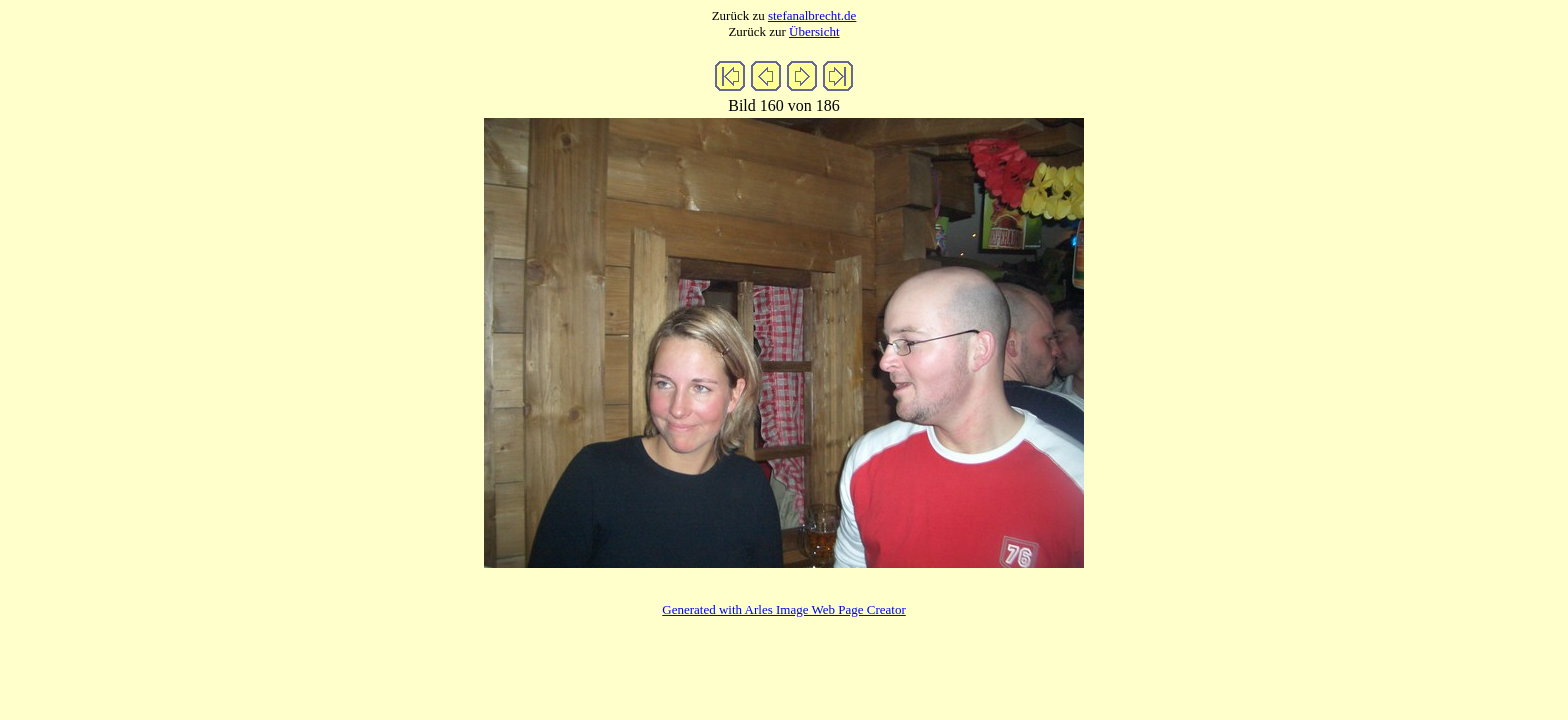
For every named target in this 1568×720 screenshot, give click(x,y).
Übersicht (814, 31)
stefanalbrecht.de (812, 15)
